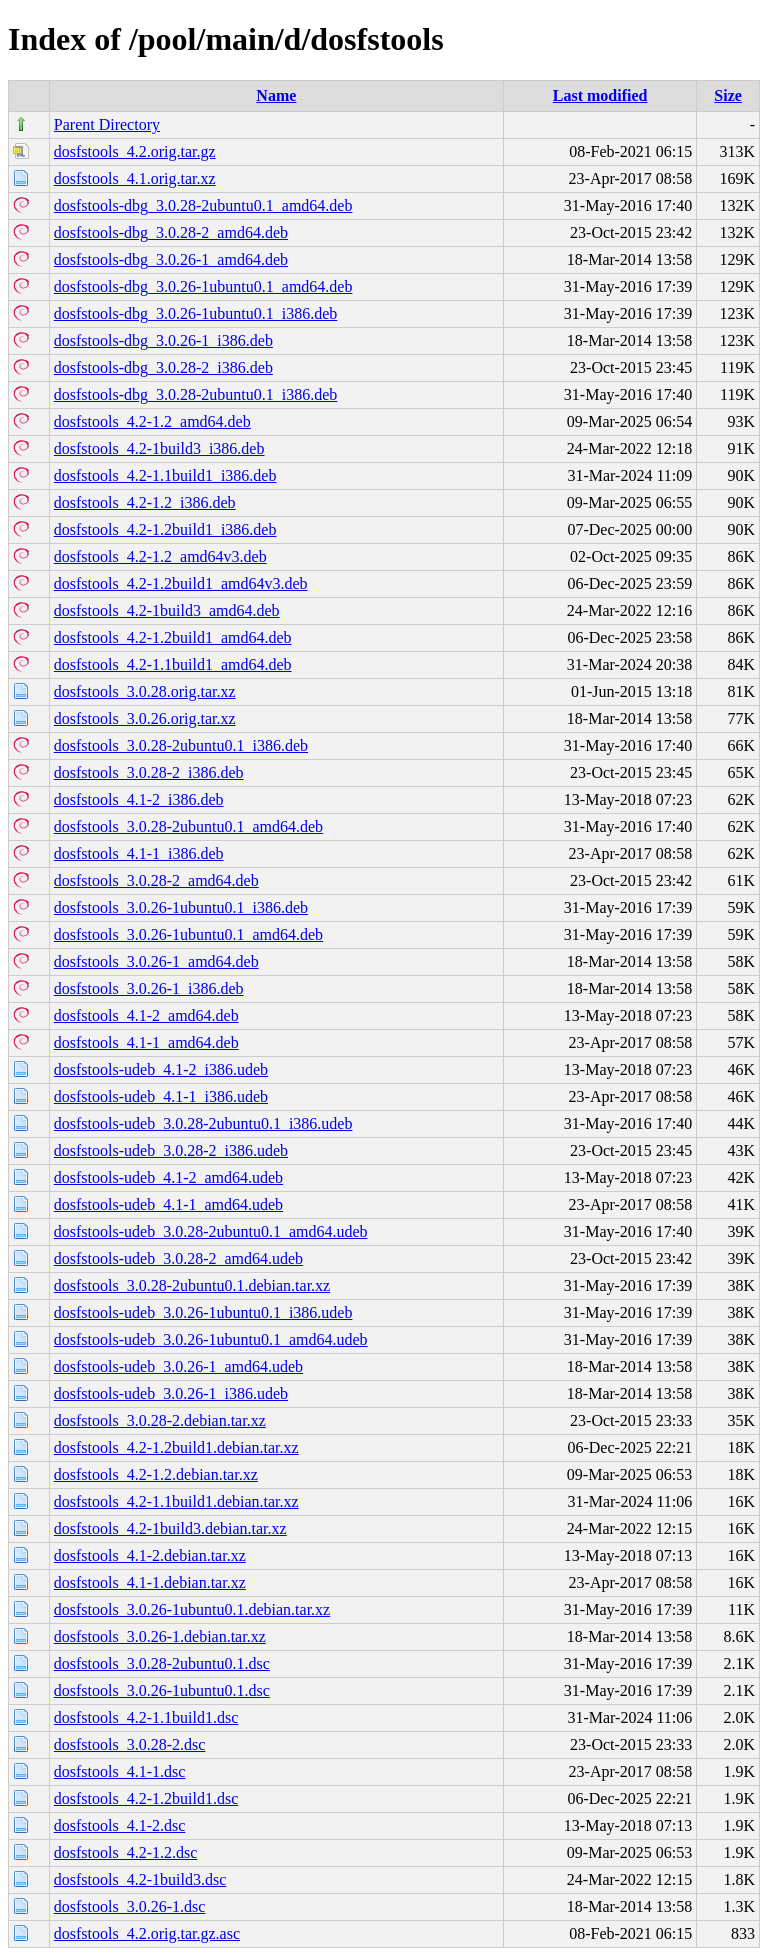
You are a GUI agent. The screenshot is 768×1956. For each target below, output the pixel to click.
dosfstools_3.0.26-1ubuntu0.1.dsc (162, 1690)
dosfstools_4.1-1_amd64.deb (146, 1042)
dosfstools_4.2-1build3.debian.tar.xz (170, 1528)
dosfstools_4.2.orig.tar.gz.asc (147, 1933)
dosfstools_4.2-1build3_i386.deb (159, 448)
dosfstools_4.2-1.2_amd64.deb (152, 421)
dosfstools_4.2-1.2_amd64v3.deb (160, 556)
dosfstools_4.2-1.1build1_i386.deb (165, 475)
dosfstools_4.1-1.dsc (120, 1771)
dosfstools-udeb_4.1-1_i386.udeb (161, 1096)
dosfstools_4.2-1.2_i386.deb (145, 502)
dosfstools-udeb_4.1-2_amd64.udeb (168, 1177)
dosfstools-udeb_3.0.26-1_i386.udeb (171, 1393)
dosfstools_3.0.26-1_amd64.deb (156, 961)
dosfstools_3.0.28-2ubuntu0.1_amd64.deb (188, 826)
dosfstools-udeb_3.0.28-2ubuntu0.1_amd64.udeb (211, 1231)
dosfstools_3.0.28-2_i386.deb (149, 772)
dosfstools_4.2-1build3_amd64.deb (167, 610)
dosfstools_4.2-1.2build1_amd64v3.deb (181, 583)
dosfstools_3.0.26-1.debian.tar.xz (160, 1636)
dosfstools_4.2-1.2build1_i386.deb (165, 529)
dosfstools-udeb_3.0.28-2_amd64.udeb (178, 1258)
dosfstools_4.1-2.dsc (120, 1825)
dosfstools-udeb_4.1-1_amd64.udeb (168, 1204)
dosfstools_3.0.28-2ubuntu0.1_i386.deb (181, 745)
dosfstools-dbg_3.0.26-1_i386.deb (163, 340)
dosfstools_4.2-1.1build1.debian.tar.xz (176, 1501)
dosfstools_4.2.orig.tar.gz (135, 151)
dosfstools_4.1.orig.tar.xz (135, 178)
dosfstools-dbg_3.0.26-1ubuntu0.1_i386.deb (196, 313)
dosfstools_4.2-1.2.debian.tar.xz (156, 1474)
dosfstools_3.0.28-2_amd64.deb (156, 880)
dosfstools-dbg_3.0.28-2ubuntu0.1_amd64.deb (203, 205)
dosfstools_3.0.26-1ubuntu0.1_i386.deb (181, 907)
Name (276, 95)
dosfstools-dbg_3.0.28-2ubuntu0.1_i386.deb (196, 394)
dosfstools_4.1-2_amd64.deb (146, 1015)
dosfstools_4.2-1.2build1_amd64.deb (173, 637)
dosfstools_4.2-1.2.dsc (126, 1852)
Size (728, 95)
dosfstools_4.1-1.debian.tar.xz (150, 1582)
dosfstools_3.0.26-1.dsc (130, 1906)
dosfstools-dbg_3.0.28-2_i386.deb (163, 367)
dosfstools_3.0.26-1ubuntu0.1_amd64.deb (188, 934)
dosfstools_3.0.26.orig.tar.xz (145, 718)
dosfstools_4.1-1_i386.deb (139, 853)
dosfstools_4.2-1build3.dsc (140, 1879)
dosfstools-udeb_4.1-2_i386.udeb (161, 1069)
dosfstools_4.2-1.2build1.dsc (146, 1798)
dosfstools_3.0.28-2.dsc (130, 1744)
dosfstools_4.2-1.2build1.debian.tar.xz (176, 1447)
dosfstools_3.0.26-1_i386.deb (149, 988)
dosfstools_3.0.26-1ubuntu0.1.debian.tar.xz (192, 1609)
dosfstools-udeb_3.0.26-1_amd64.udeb (178, 1366)
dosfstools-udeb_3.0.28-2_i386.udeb (171, 1150)
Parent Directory (107, 124)
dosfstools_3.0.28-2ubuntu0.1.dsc (162, 1663)
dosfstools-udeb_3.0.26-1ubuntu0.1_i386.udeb (203, 1312)
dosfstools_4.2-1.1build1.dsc (146, 1717)
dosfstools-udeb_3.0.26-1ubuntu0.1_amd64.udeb (211, 1339)
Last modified (600, 95)
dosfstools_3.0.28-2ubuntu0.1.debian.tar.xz (192, 1285)
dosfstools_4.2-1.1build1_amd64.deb (173, 664)
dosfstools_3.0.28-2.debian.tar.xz (160, 1420)
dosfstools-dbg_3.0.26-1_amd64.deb (171, 259)
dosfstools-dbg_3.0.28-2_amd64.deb (171, 232)
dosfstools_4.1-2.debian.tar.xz (150, 1555)
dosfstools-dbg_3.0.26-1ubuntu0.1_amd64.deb (203, 286)
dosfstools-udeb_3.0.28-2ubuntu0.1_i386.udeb (203, 1123)
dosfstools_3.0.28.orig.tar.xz (145, 691)
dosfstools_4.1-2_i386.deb (139, 799)
